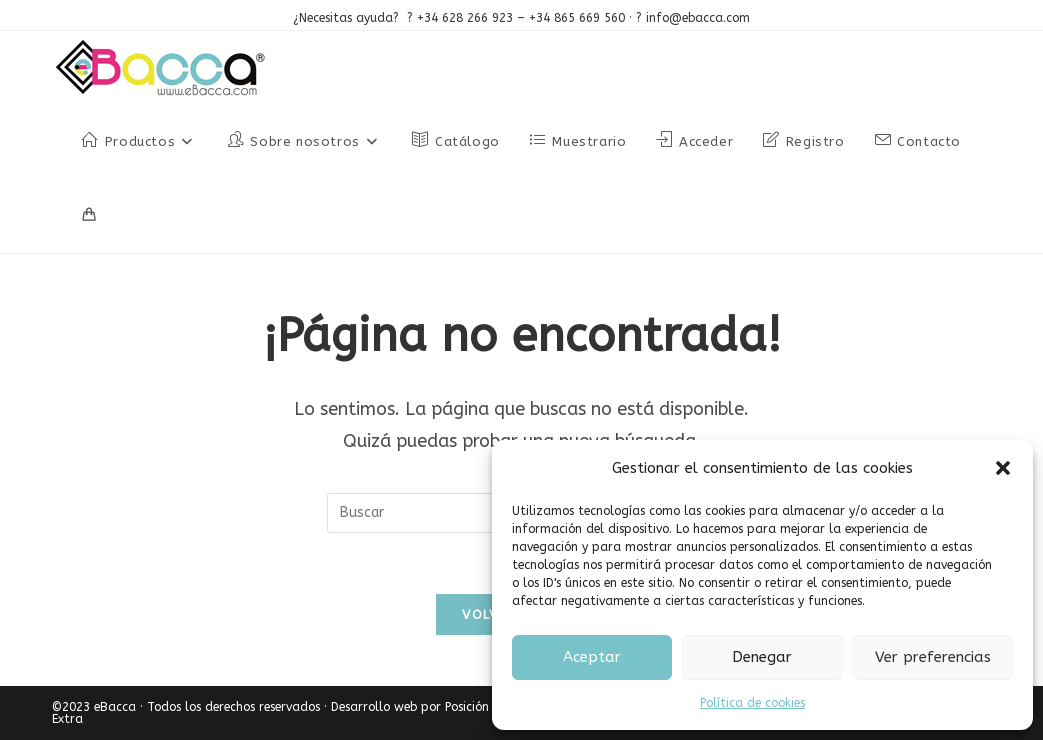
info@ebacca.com (698, 18)
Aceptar (592, 657)
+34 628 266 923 (463, 18)
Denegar (762, 657)
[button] (1003, 468)
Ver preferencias (933, 657)
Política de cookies (752, 703)
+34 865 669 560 (577, 18)
